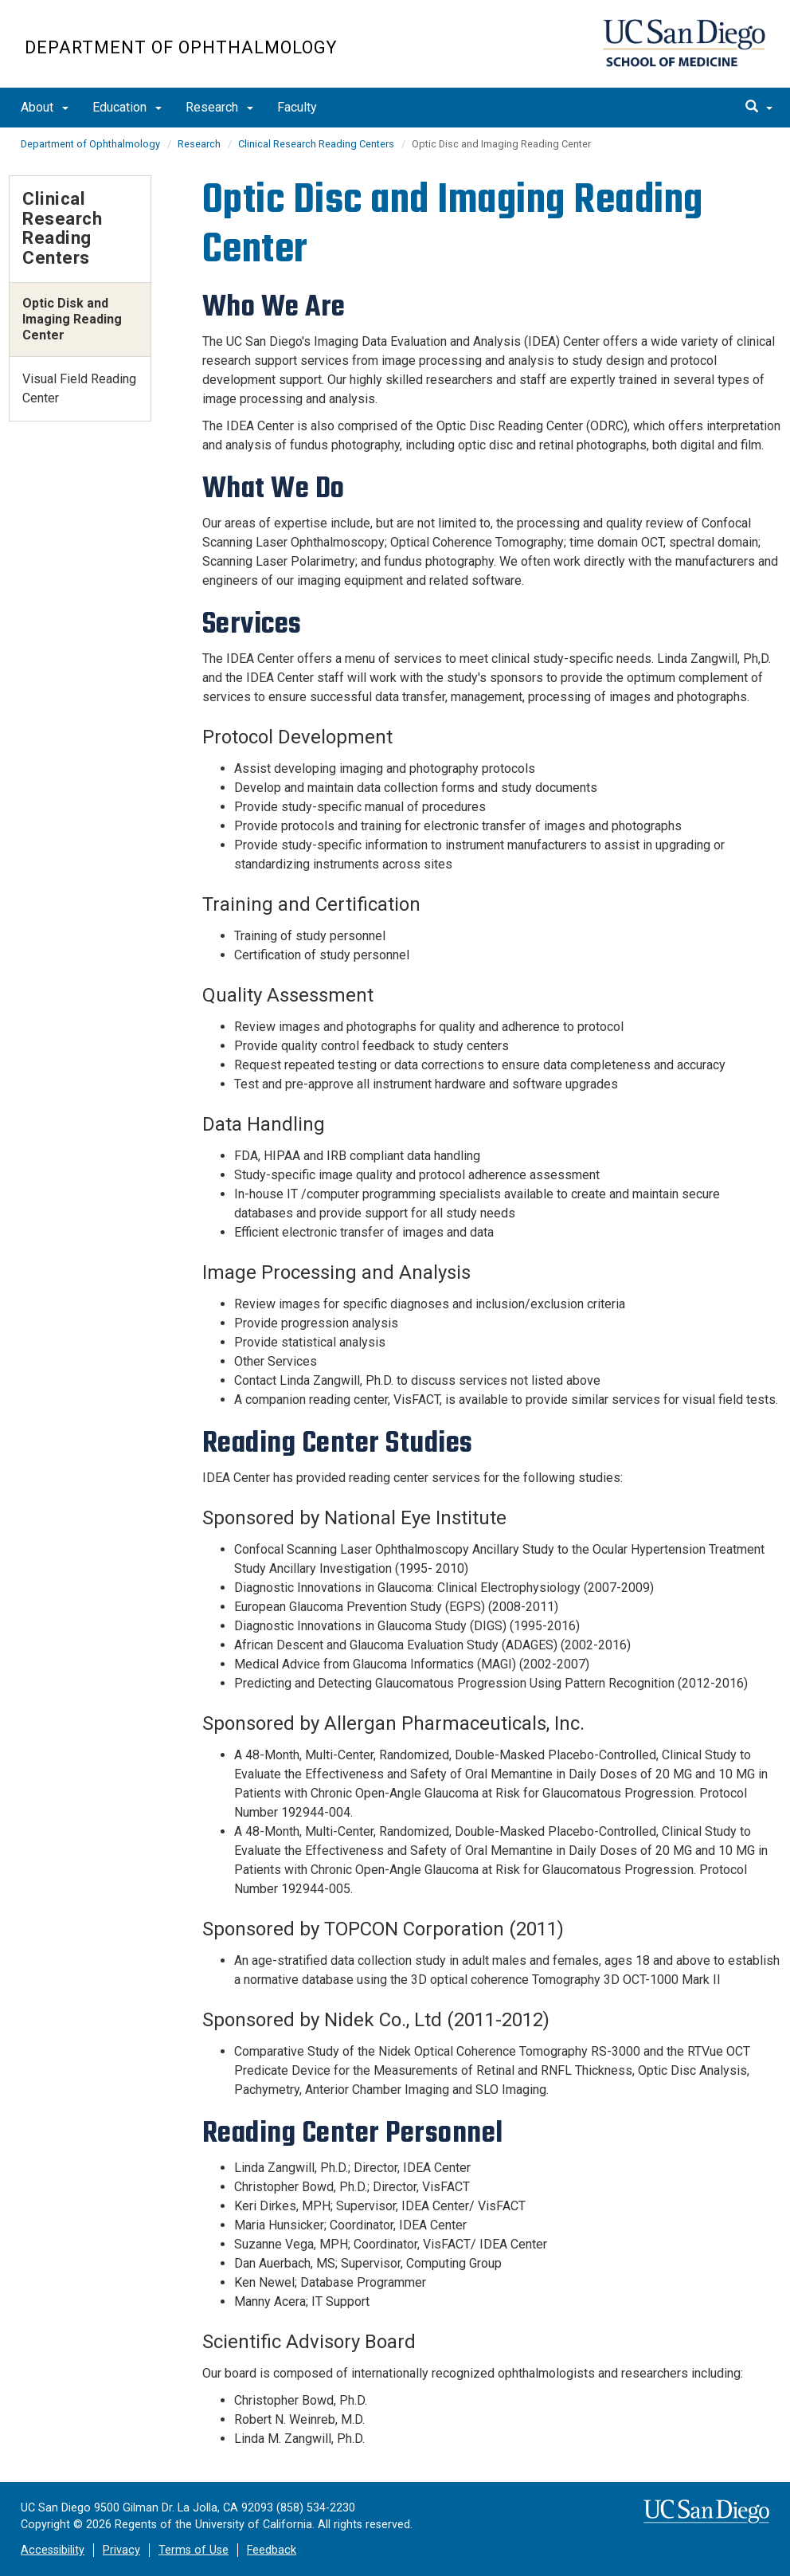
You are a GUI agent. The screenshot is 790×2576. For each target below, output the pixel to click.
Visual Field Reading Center (79, 388)
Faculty (297, 107)
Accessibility (52, 2550)
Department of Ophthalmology (181, 47)
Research (219, 107)
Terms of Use (193, 2550)
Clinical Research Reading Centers (316, 144)
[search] (759, 107)
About (44, 107)
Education (127, 107)
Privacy (121, 2550)
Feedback (271, 2550)
